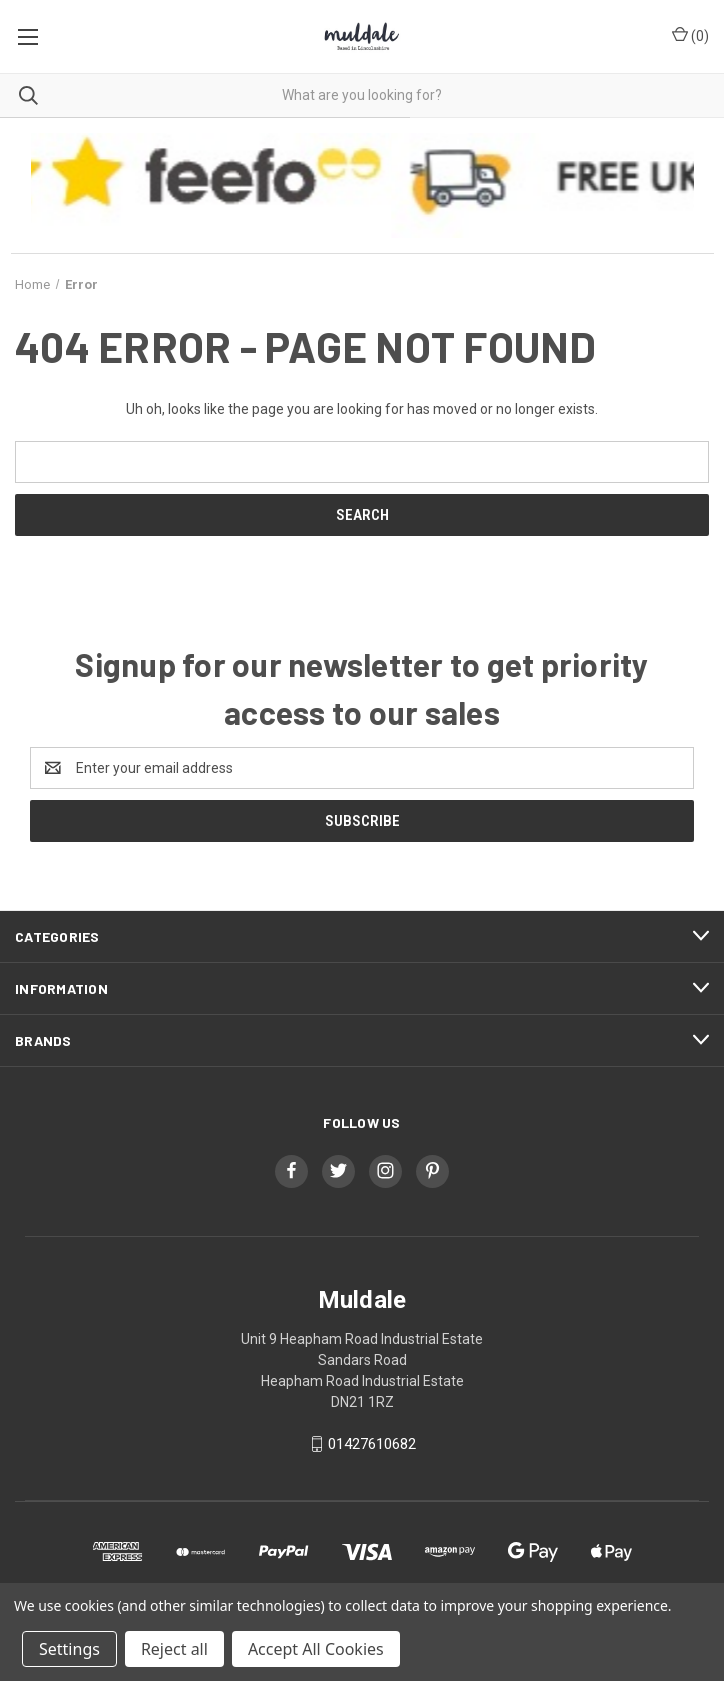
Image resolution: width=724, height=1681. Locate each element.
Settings (69, 1649)
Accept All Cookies (316, 1649)
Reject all (174, 1649)
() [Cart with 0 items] (690, 35)
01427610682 (372, 1444)
